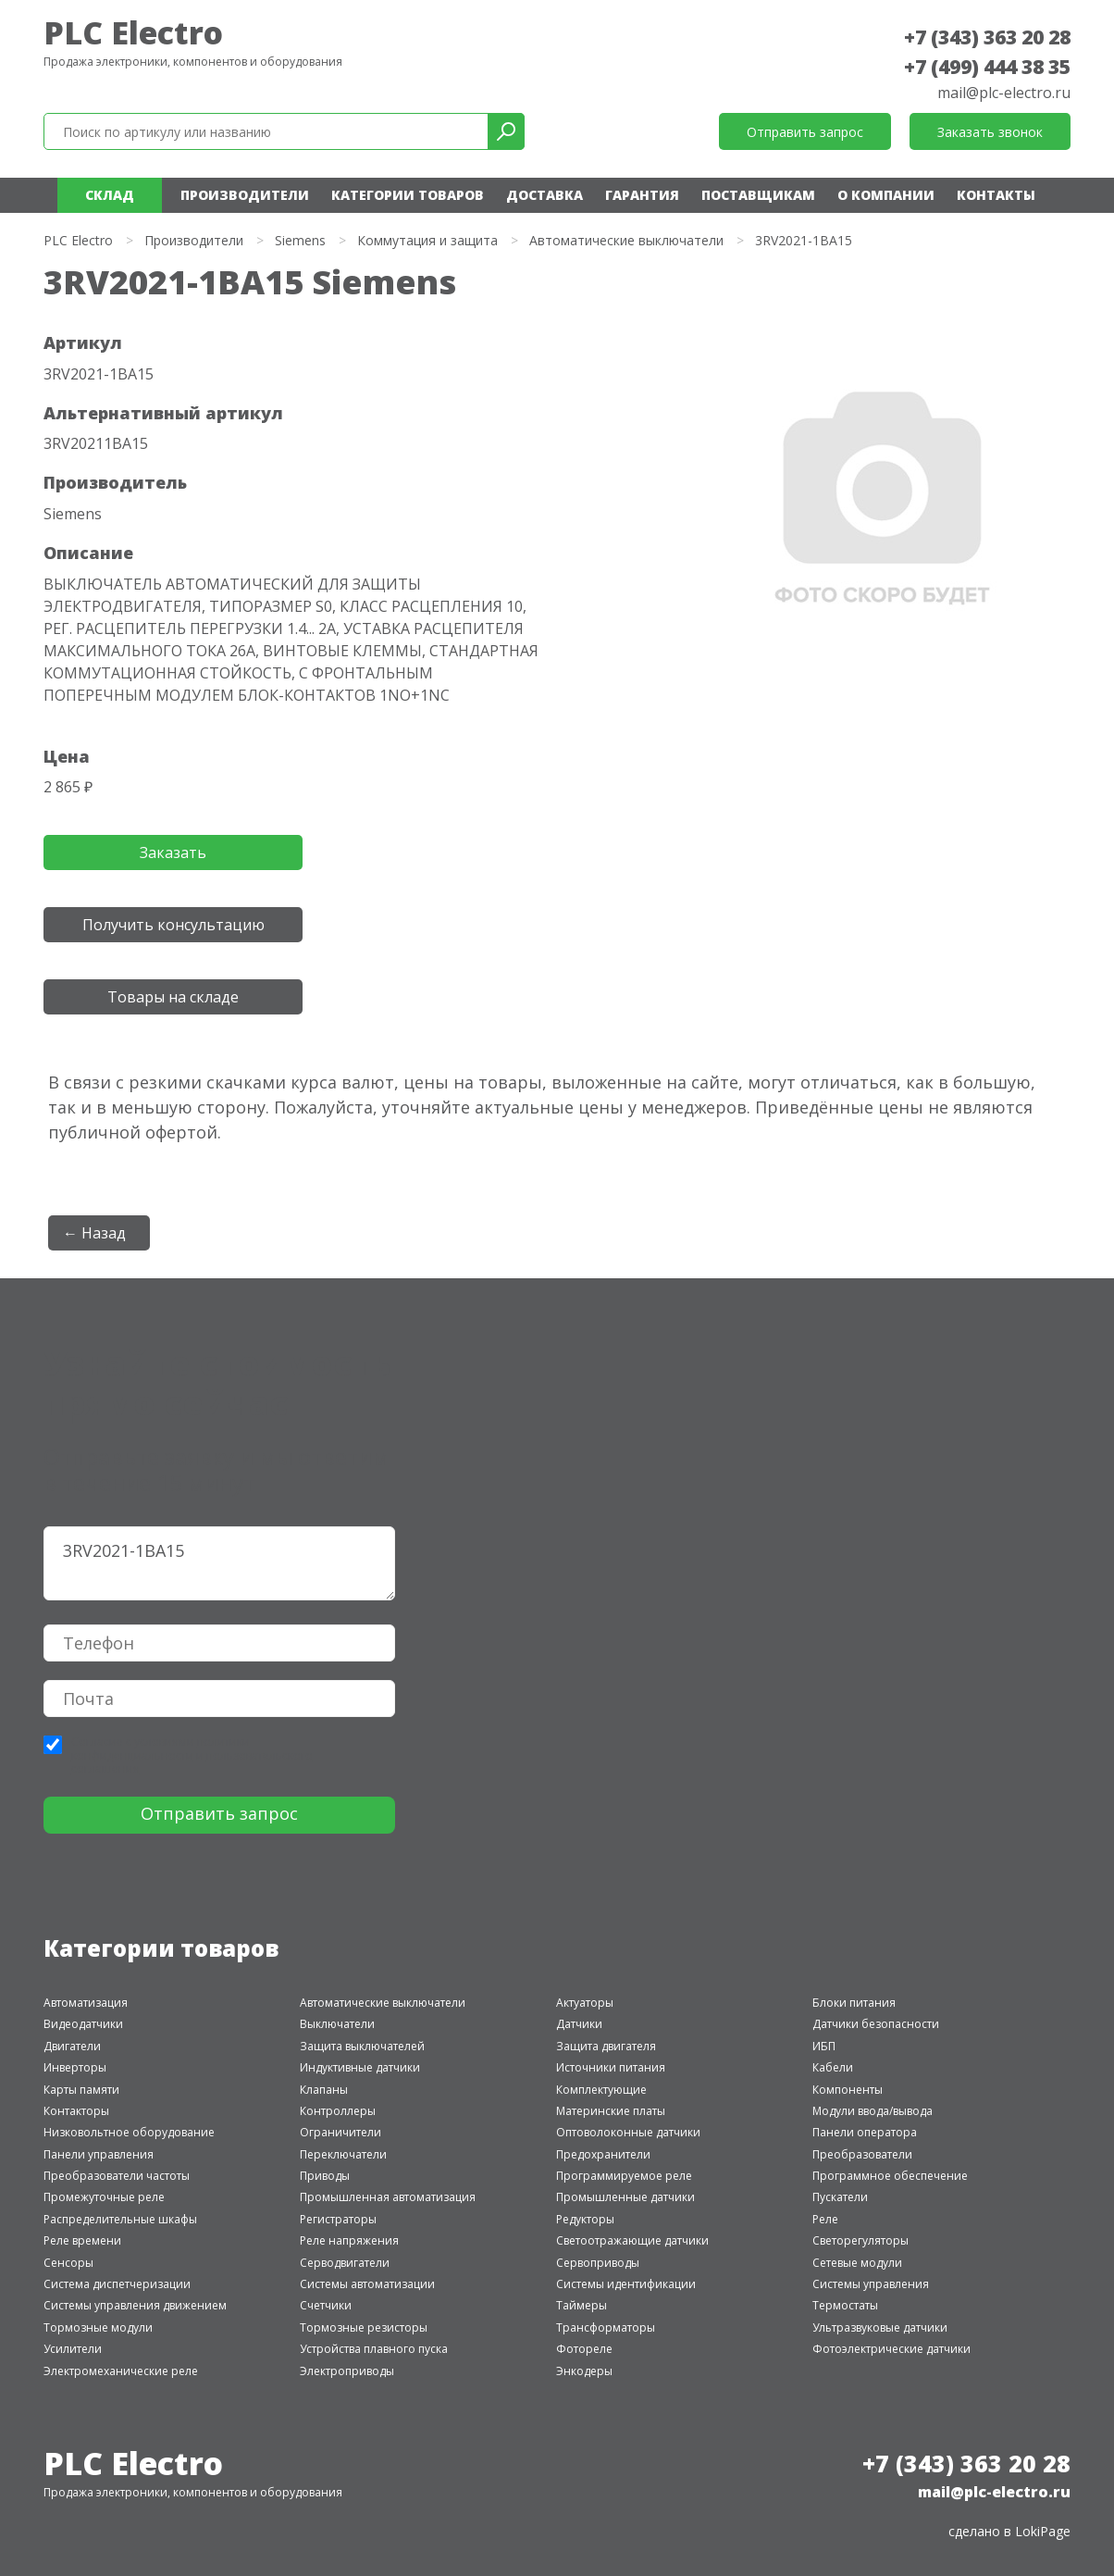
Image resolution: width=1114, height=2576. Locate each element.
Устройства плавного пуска (374, 2349)
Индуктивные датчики (360, 2067)
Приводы (325, 2176)
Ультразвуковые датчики (879, 2327)
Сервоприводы (597, 2263)
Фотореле (584, 2349)
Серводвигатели (345, 2263)
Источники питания (610, 2067)
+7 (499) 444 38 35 (987, 67)
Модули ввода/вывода (872, 2111)
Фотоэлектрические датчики (891, 2349)
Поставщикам (758, 195)
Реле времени (82, 2240)
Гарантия (642, 195)
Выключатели (337, 2024)
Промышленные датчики (625, 2197)
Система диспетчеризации (117, 2284)
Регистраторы (338, 2219)
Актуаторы (584, 2002)
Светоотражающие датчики (632, 2240)
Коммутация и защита (427, 240)
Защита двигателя (606, 2046)
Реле (825, 2219)
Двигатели (72, 2046)
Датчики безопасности (875, 2024)
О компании (886, 195)
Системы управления (870, 2284)
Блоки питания (854, 2002)
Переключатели (343, 2154)
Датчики (579, 2024)
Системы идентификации (626, 2284)
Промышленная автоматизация (388, 2197)
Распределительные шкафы (120, 2219)
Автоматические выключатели (626, 240)
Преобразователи (862, 2154)
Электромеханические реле (120, 2371)
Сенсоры (68, 2263)
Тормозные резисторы (363, 2327)
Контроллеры (338, 2111)
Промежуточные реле (104, 2197)
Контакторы (76, 2111)
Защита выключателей (362, 2046)
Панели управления (98, 2154)
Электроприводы (347, 2371)
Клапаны (324, 2089)
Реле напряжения (349, 2240)
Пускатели (840, 2197)
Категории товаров (407, 195)
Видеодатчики (83, 2024)
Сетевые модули (857, 2263)
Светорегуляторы (860, 2240)
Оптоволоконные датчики (628, 2132)
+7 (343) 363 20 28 (987, 37)
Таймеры (581, 2305)
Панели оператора (864, 2132)
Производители (244, 195)
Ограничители (340, 2132)
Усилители (72, 2349)
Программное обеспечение (890, 2176)
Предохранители (603, 2154)
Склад (109, 195)
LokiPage (1043, 2531)
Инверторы (74, 2067)
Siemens (300, 240)
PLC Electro (133, 32)
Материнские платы (610, 2111)
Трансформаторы (605, 2327)
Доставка (544, 195)
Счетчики (326, 2305)
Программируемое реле (624, 2176)
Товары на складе (173, 997)
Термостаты (845, 2305)
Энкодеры (584, 2371)
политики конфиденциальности (160, 1748)
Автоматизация (85, 2002)
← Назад (94, 1233)
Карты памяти (81, 2089)
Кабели (832, 2067)
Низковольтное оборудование (129, 2132)
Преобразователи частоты (116, 2176)
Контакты (996, 195)
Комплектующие (601, 2089)
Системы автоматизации (367, 2284)
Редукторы (585, 2219)
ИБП (824, 2046)
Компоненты (847, 2089)
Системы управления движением (135, 2305)
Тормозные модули (98, 2327)
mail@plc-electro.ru (1004, 92)
